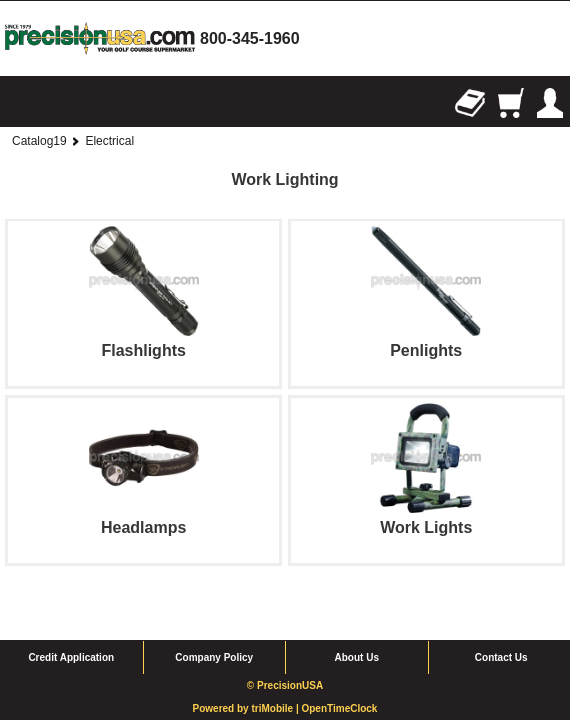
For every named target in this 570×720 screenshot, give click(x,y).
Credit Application (71, 616)
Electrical (109, 141)
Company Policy (214, 616)
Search (60, 103)
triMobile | (276, 667)
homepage (100, 38)
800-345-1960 (250, 38)
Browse (20, 103)
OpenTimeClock (339, 667)
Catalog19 (39, 141)
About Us (357, 616)
